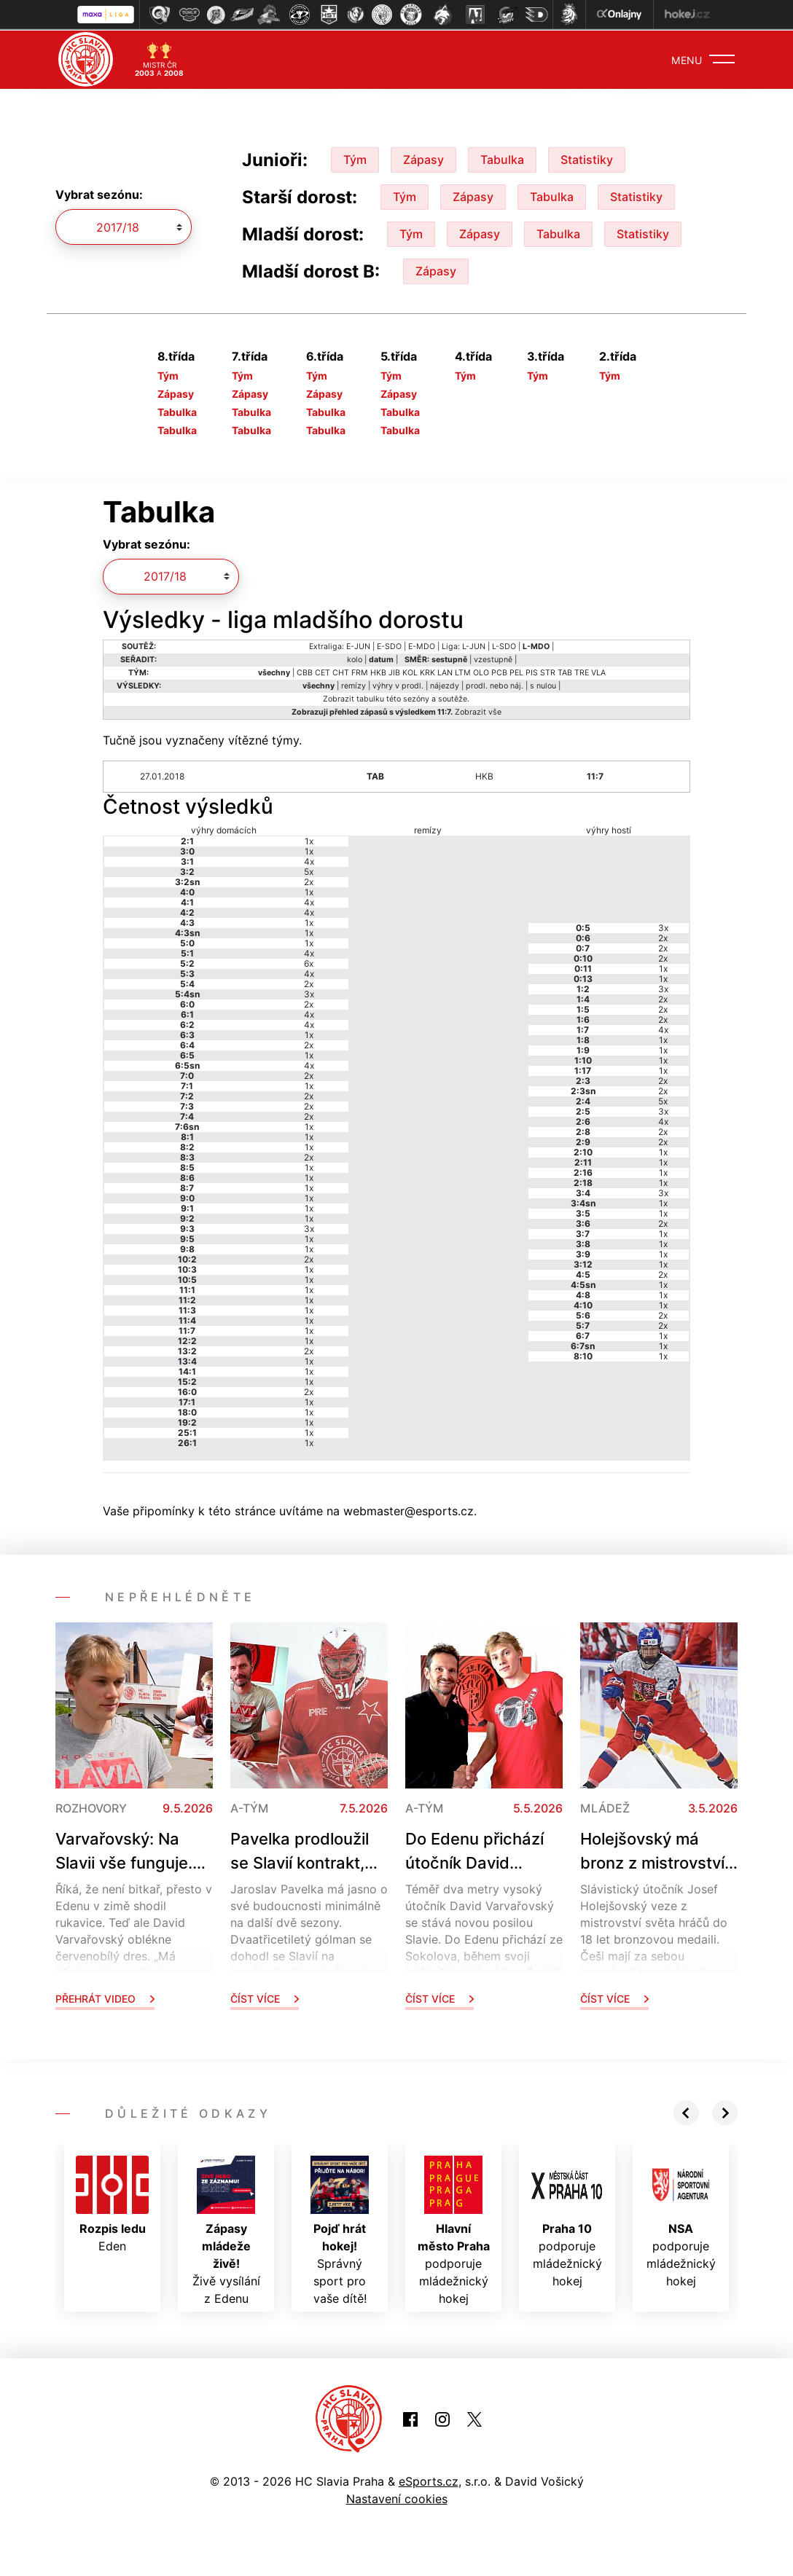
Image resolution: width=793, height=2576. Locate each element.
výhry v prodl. (397, 684)
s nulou (543, 684)
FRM (359, 671)
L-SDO (504, 645)
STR (547, 671)
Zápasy (423, 158)
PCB (499, 671)
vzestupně (493, 658)
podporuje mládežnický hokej (454, 2229)
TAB (565, 671)
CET (322, 671)
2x (308, 880)
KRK (427, 671)
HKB (378, 671)
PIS (532, 671)
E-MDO (421, 645)
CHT (340, 671)
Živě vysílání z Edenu (226, 2229)
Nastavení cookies (397, 2497)
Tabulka (502, 158)
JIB (394, 671)
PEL (516, 671)
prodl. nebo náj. (494, 684)
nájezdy (444, 684)
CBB (305, 671)
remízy (353, 684)
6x (308, 962)
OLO (481, 671)
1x (309, 839)
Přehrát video (105, 1997)
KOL (410, 671)
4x (309, 860)
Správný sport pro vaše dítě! (339, 2229)
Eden (112, 2203)
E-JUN (358, 645)
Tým (355, 158)
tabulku (370, 697)
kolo (354, 658)
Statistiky (586, 158)
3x (309, 992)
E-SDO (389, 645)
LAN (445, 671)
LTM (463, 671)
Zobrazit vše (478, 710)
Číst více (264, 1997)
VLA (598, 671)
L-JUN (473, 645)
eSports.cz (428, 2480)
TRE (581, 671)
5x (308, 870)
